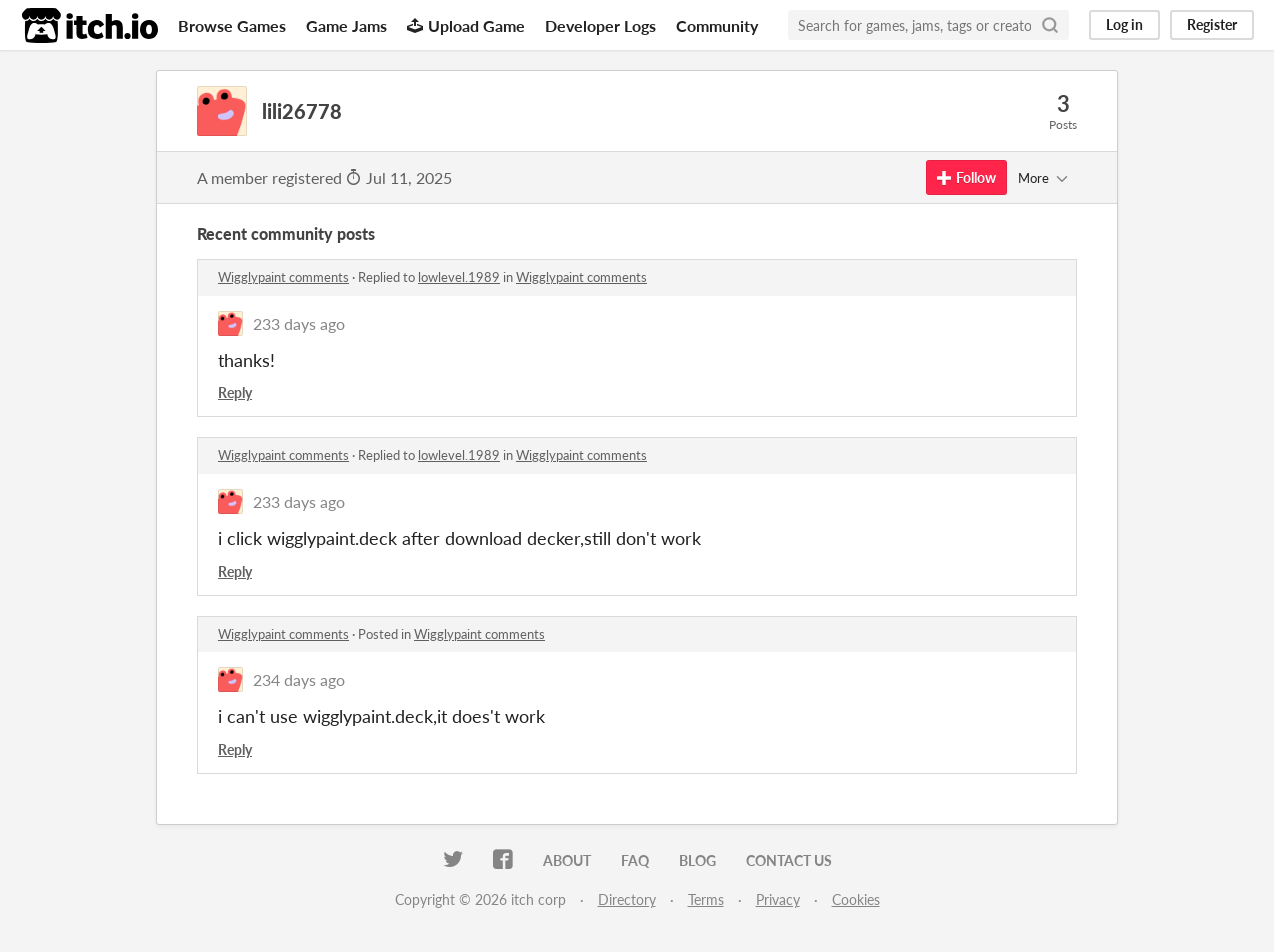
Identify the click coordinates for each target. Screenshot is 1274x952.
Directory (627, 899)
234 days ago (299, 679)
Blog (697, 860)
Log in (1124, 24)
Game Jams (346, 25)
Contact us (789, 860)
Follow (966, 177)
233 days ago (299, 323)
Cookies (856, 899)
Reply (235, 392)
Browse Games (232, 25)
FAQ (635, 860)
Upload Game (466, 25)
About (567, 860)
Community (717, 25)
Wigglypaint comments (283, 277)
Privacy (778, 899)
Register (1212, 24)
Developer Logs (600, 25)
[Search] (1050, 25)
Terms (706, 899)
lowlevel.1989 (459, 277)
